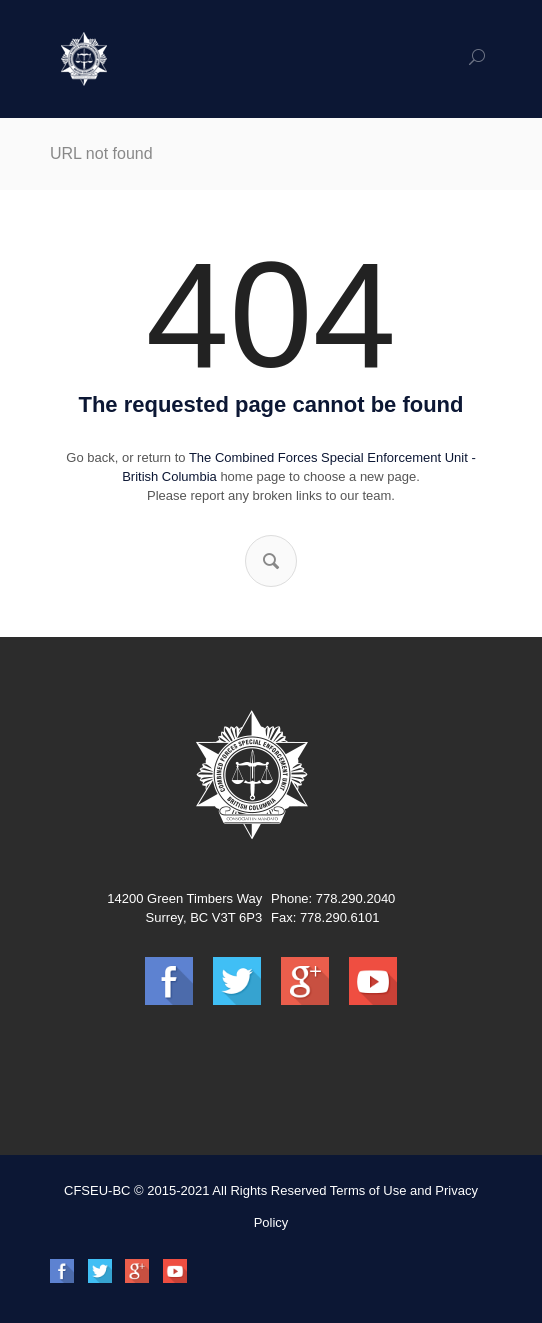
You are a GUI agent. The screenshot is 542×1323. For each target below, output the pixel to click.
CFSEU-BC (97, 1190)
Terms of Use (368, 1190)
